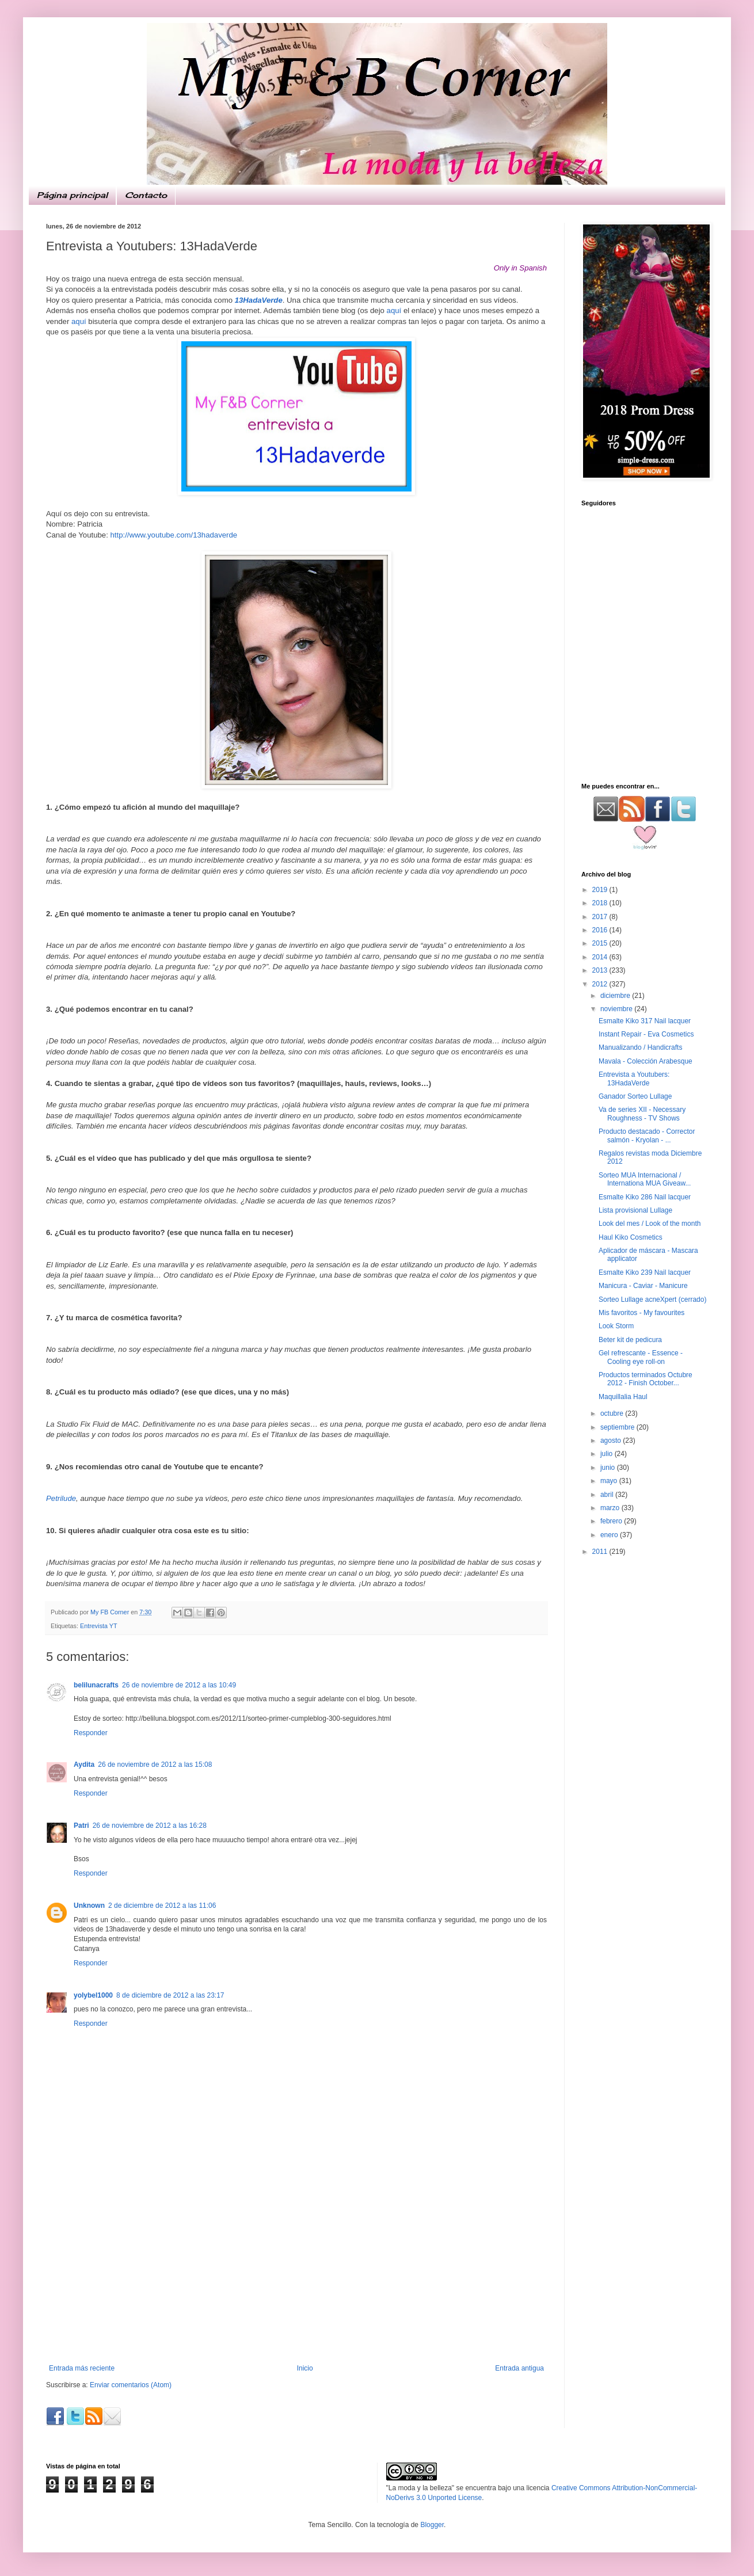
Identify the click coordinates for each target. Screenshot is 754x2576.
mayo (609, 1481)
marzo (611, 1508)
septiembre (618, 1427)
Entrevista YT (98, 1625)
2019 (601, 890)
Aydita (84, 1764)
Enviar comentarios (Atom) (131, 2385)
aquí (394, 310)
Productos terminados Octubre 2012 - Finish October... (645, 1379)
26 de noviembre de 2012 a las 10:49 (179, 1685)
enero (610, 1535)
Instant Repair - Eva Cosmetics (646, 1034)
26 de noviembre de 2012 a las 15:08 (155, 1764)
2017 (601, 917)
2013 (601, 970)
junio (608, 1468)
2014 (601, 957)
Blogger (432, 2525)
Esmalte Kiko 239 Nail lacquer (645, 1272)
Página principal (72, 195)
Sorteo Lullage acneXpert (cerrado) (652, 1299)
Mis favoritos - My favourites (641, 1313)
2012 (601, 984)
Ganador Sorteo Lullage (635, 1096)
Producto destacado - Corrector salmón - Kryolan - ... (647, 1135)
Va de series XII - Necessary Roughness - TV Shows (642, 1114)
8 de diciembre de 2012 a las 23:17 (170, 1995)
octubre (612, 1413)
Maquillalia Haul (623, 1397)
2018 (601, 903)
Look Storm (616, 1326)
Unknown (89, 1905)
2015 (601, 943)
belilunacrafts (96, 1685)
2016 (601, 930)
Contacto (146, 195)
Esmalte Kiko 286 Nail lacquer (645, 1197)
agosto (611, 1440)
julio (607, 1454)
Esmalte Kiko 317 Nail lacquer (645, 1021)
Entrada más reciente (82, 2368)
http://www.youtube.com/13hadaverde (174, 535)
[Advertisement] (296, 2278)
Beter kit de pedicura (630, 1340)
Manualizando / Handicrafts (640, 1047)
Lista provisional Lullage (635, 1210)
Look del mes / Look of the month (649, 1224)
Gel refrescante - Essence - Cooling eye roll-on (641, 1357)
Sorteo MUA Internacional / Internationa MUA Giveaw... (645, 1179)
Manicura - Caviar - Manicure (643, 1286)
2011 (601, 1552)
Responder (91, 1733)
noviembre (617, 1009)
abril (607, 1495)
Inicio (305, 2368)
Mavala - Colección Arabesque (645, 1061)
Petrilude (61, 1498)
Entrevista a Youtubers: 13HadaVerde (634, 1078)
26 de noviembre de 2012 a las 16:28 (150, 1826)
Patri (81, 1826)
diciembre (616, 996)
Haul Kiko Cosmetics (630, 1237)
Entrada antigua (519, 2368)
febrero (612, 1521)
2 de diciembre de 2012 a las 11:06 (162, 1905)
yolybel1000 (93, 1995)
